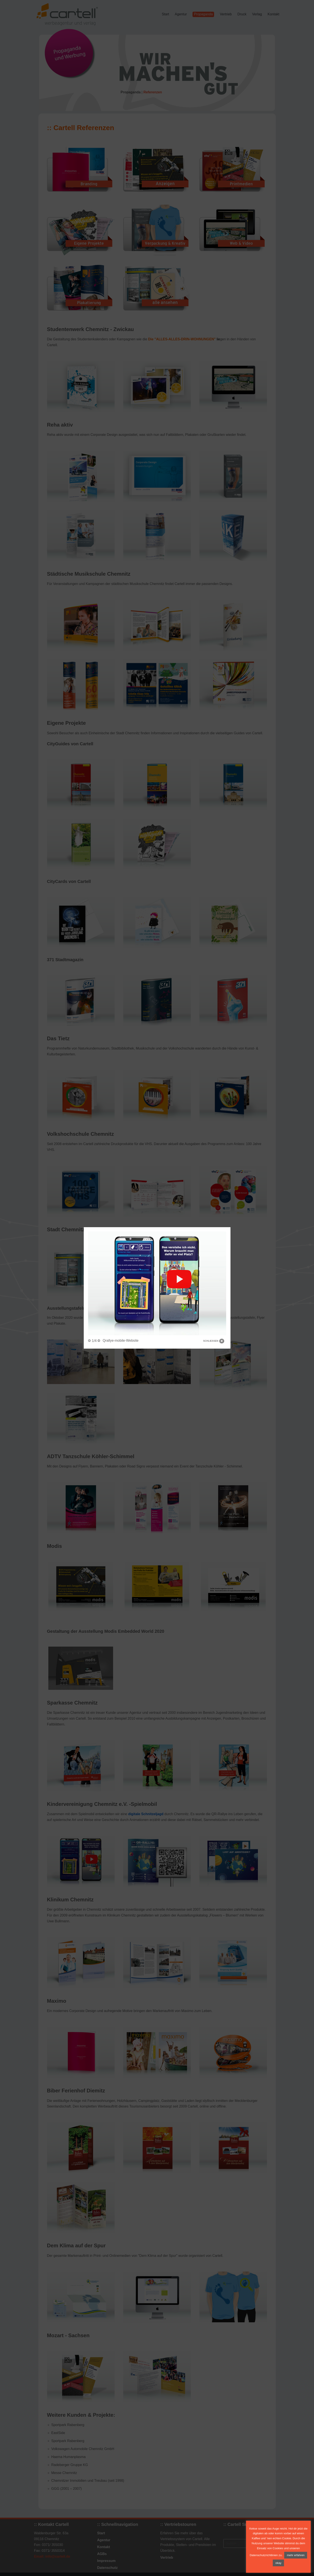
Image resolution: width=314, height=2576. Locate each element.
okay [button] (278, 2563)
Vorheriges (89, 130)
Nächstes (99, 130)
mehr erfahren (296, 2555)
